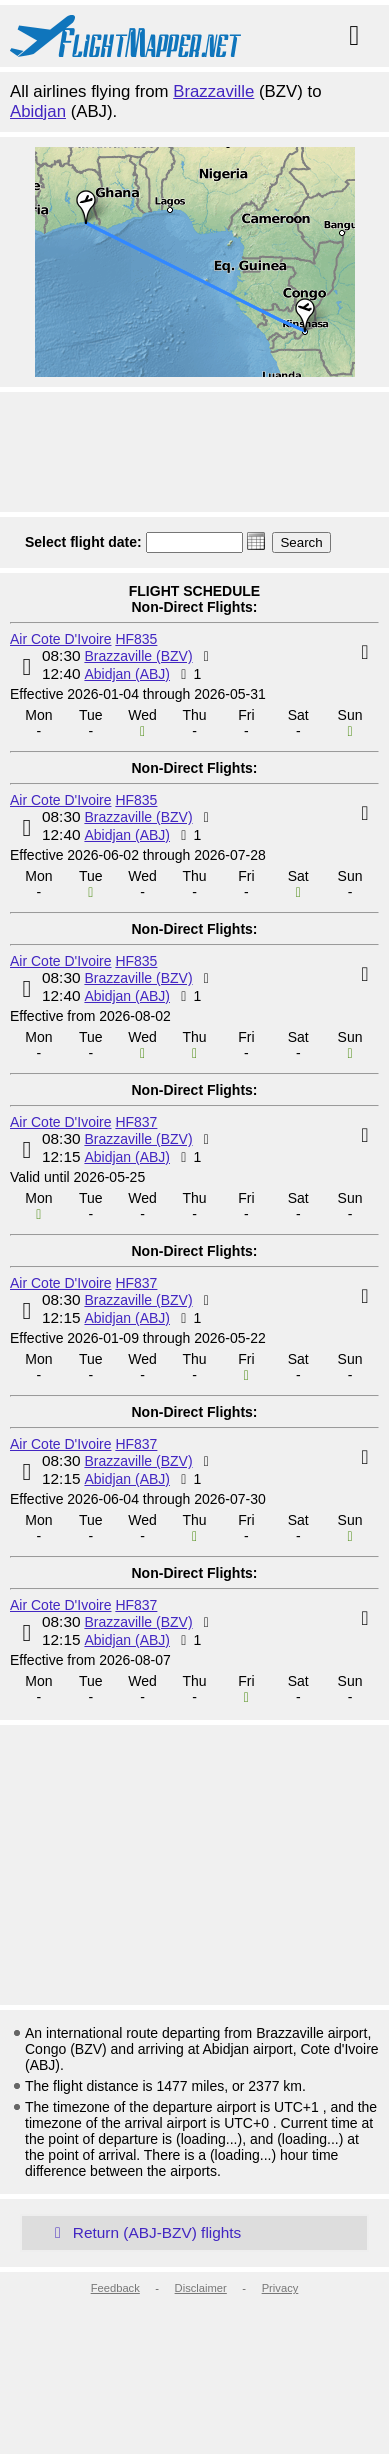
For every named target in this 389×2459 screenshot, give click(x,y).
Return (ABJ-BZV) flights (144, 2232)
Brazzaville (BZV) (138, 656)
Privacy (280, 2288)
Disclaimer (201, 2288)
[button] (256, 541)
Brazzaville (213, 91)
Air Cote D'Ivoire (60, 639)
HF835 (136, 639)
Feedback (115, 2288)
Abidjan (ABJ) (127, 674)
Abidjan (38, 111)
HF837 (136, 1122)
